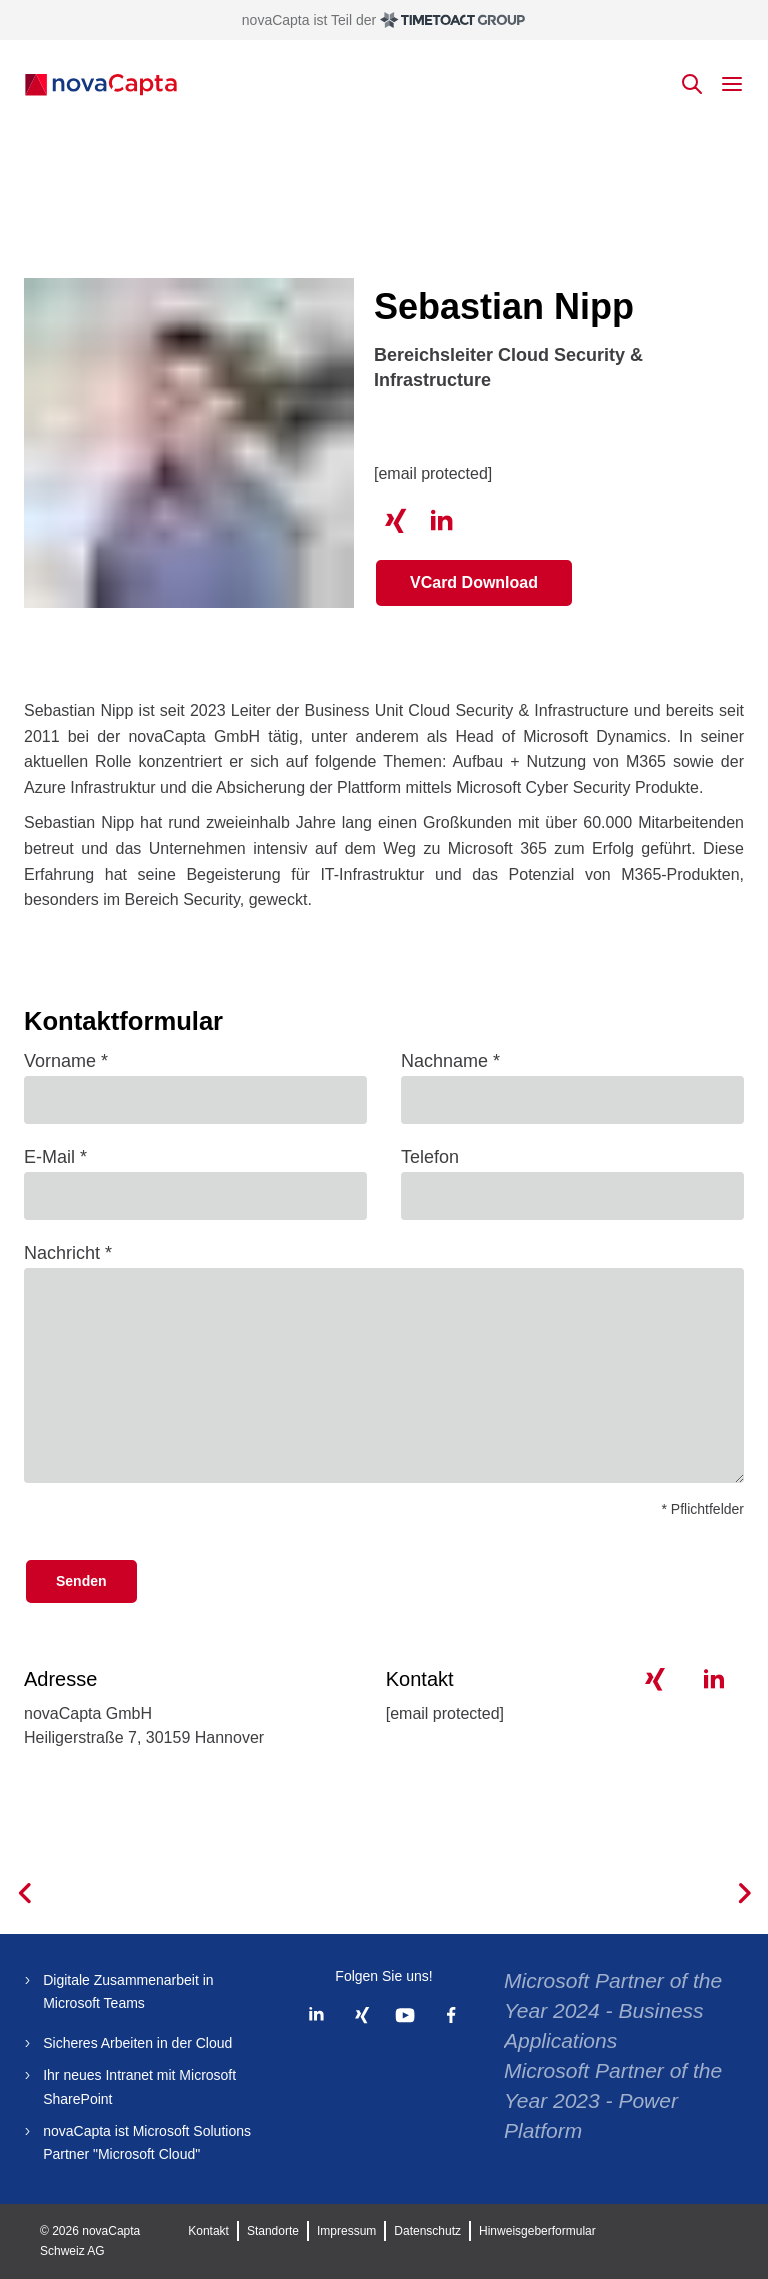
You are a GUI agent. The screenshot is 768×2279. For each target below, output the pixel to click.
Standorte (273, 2231)
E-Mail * (55, 1157)
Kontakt (208, 2231)
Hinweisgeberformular (537, 2231)
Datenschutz (427, 2231)
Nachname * (450, 1061)
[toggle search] (692, 84)
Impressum (346, 2231)
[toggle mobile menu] (732, 84)
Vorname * (66, 1061)
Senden (81, 1581)
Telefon (430, 1157)
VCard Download (474, 582)
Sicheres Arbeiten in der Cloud (137, 2043)
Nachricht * (68, 1253)
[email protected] (433, 473)
